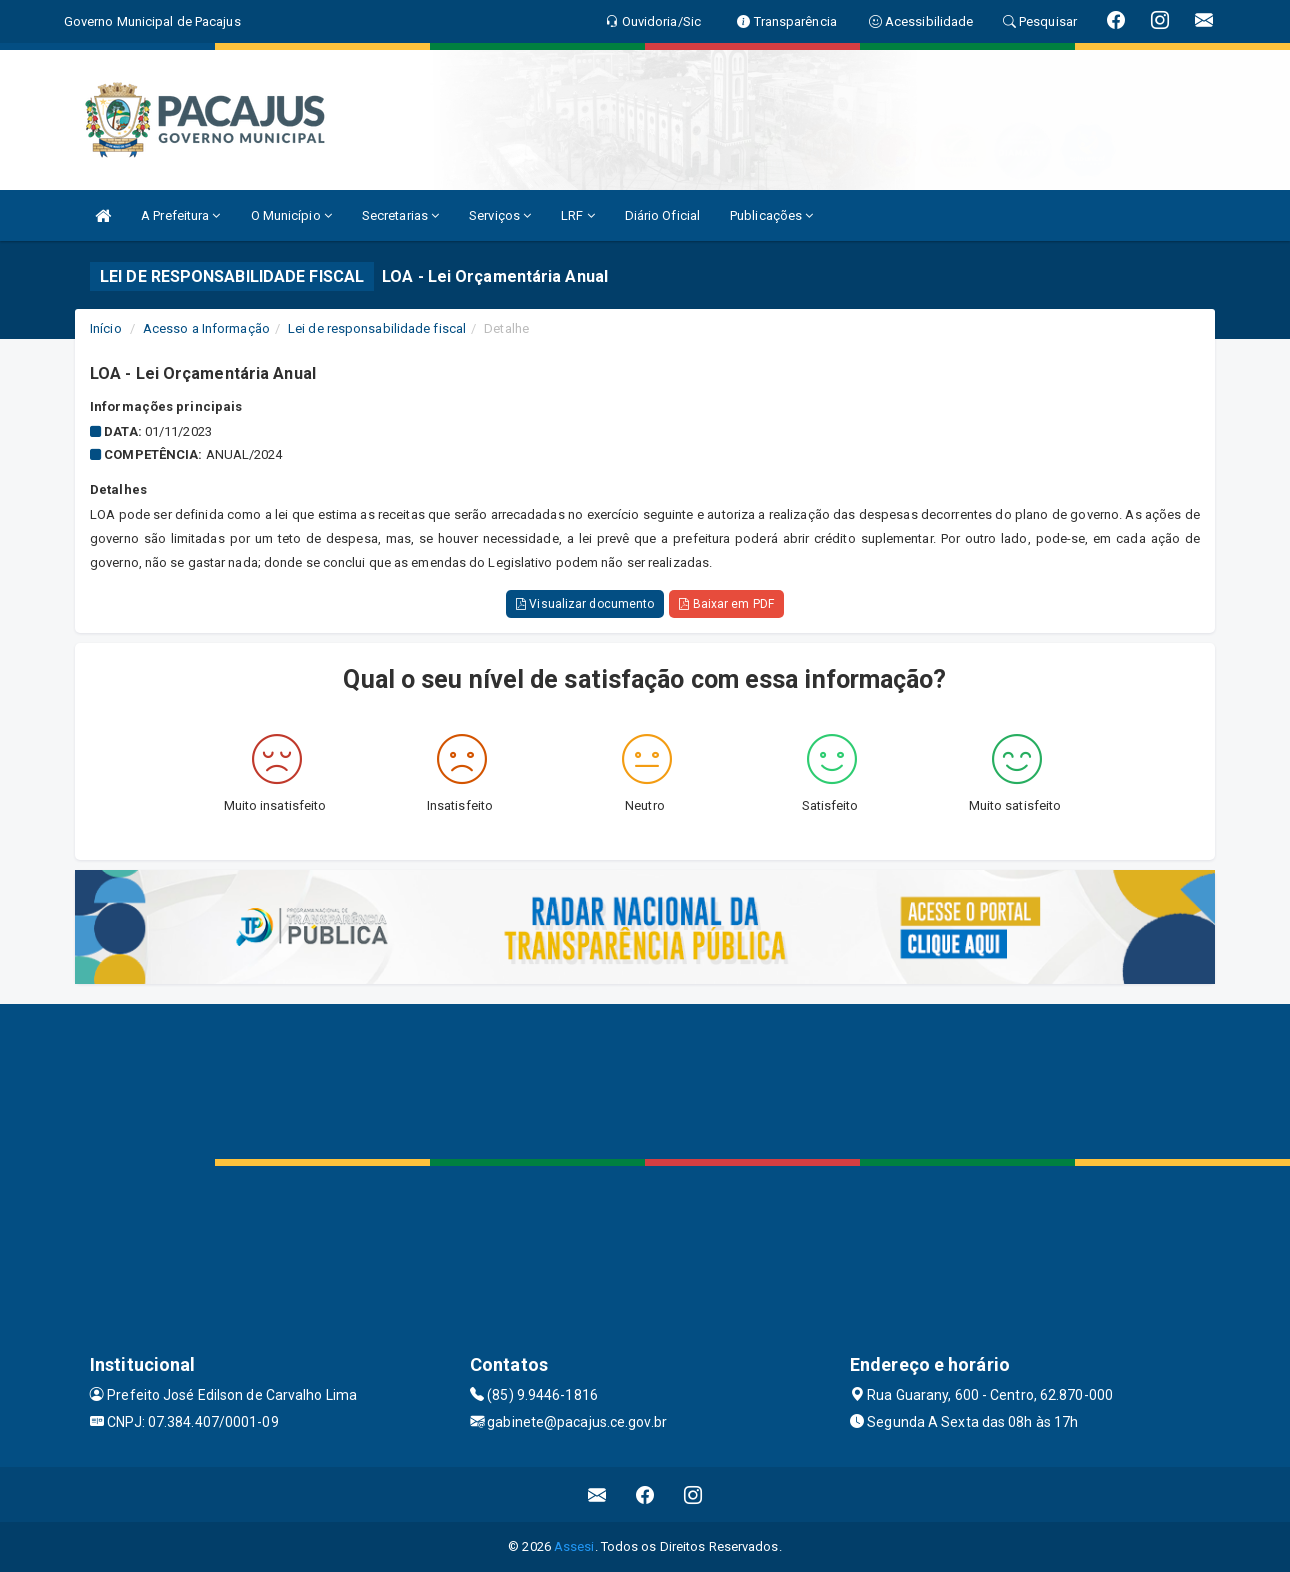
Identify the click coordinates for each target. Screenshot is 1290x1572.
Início (106, 328)
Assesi (574, 1546)
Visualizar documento (585, 604)
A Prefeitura (180, 215)
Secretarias (400, 215)
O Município (291, 215)
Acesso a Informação (206, 328)
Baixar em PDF (726, 604)
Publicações (771, 215)
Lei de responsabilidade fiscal (377, 328)
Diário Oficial (662, 215)
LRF (578, 215)
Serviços (500, 215)
